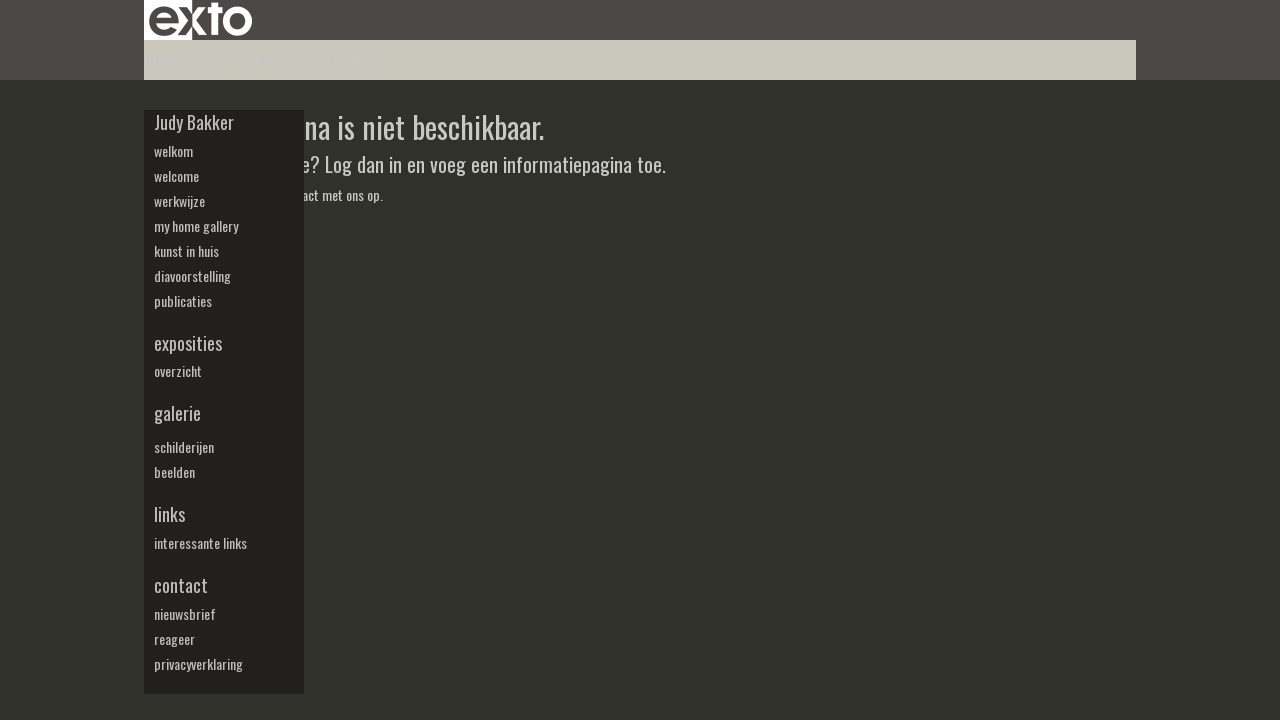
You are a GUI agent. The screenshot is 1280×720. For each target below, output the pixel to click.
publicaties (183, 301)
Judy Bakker (194, 122)
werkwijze (179, 201)
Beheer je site (180, 59)
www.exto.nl (302, 238)
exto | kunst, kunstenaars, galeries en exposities (200, 20)
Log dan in (363, 164)
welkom (173, 151)
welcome (176, 176)
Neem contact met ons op (313, 194)
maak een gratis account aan (308, 59)
